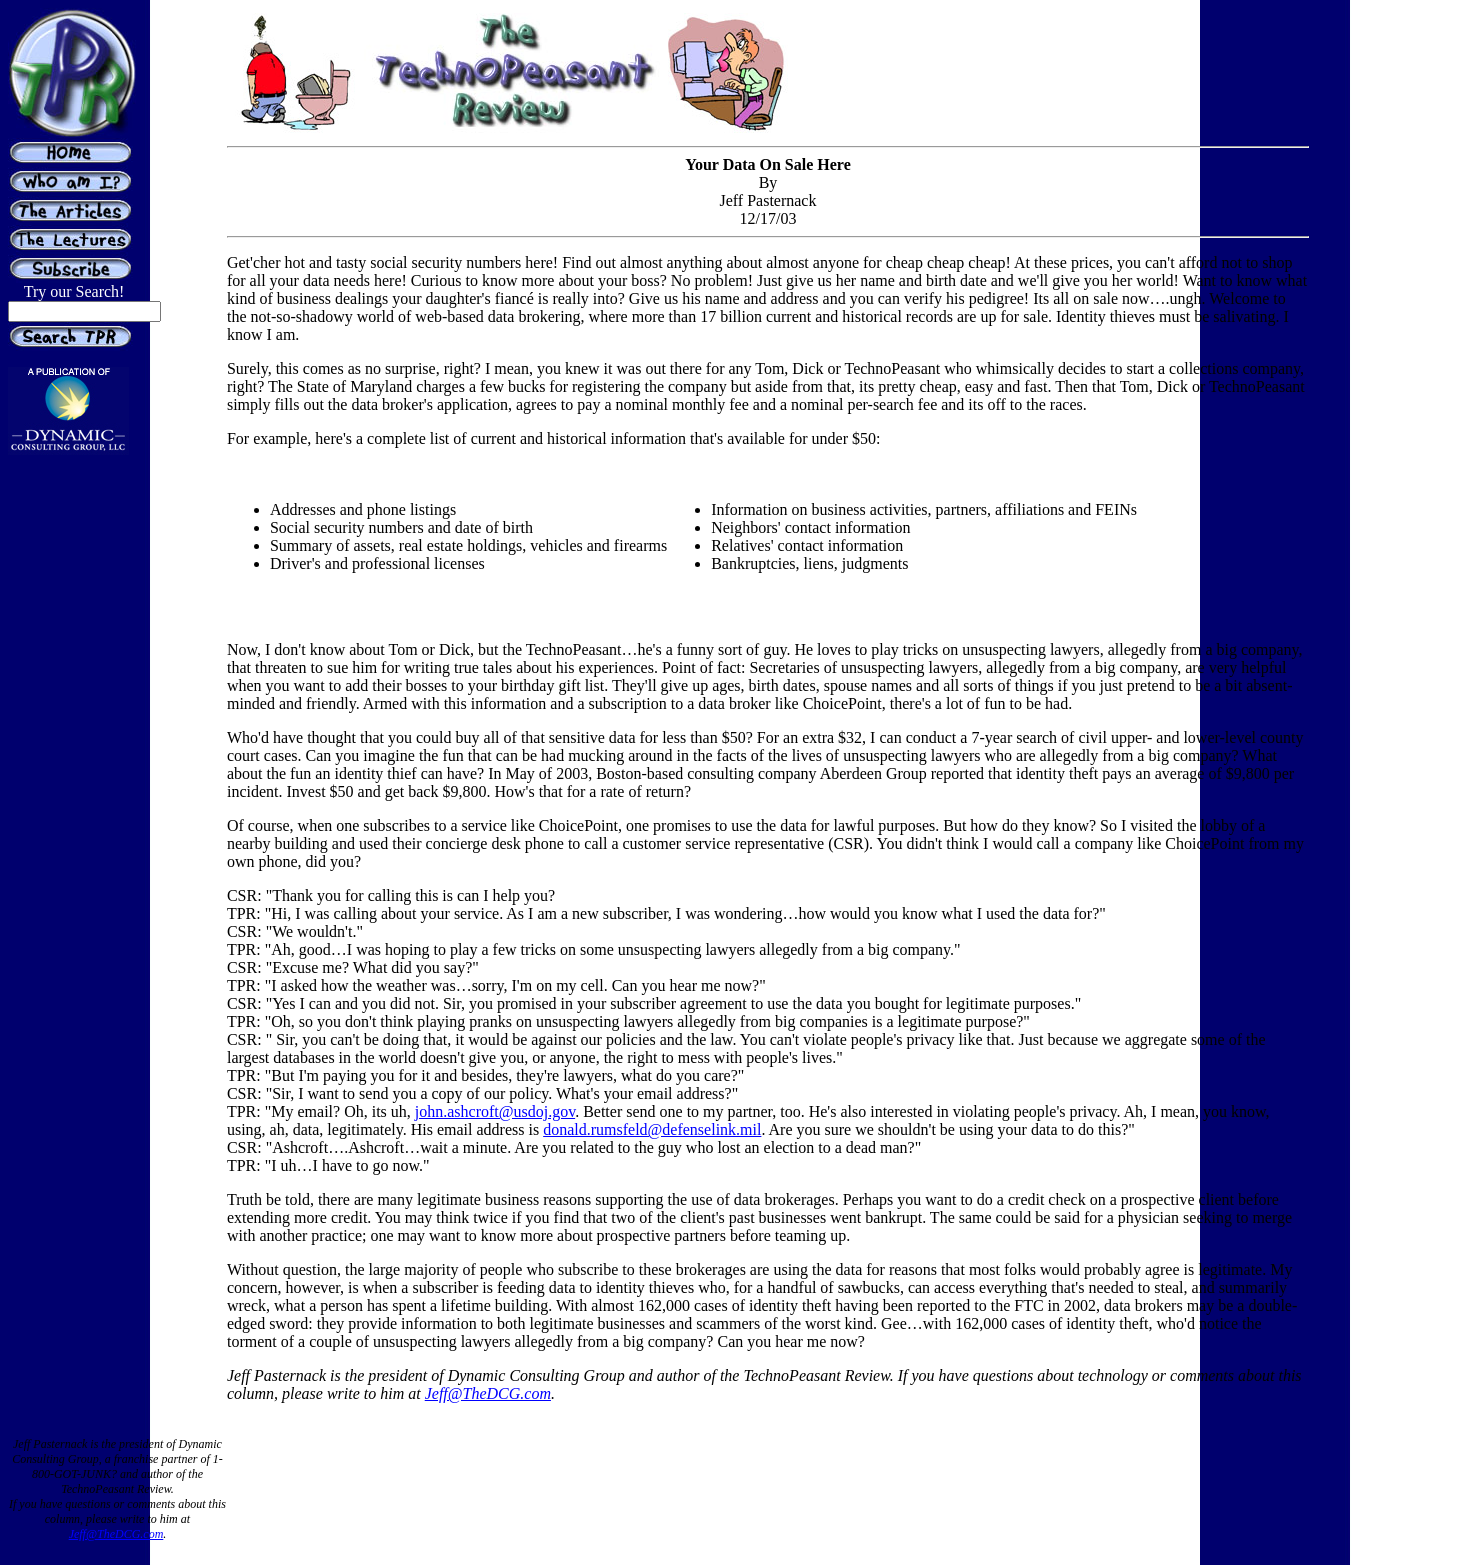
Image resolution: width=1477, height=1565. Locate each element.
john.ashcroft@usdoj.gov (495, 1111)
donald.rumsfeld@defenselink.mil (652, 1129)
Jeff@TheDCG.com (488, 1393)
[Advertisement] (1389, 438)
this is (746, 1003)
